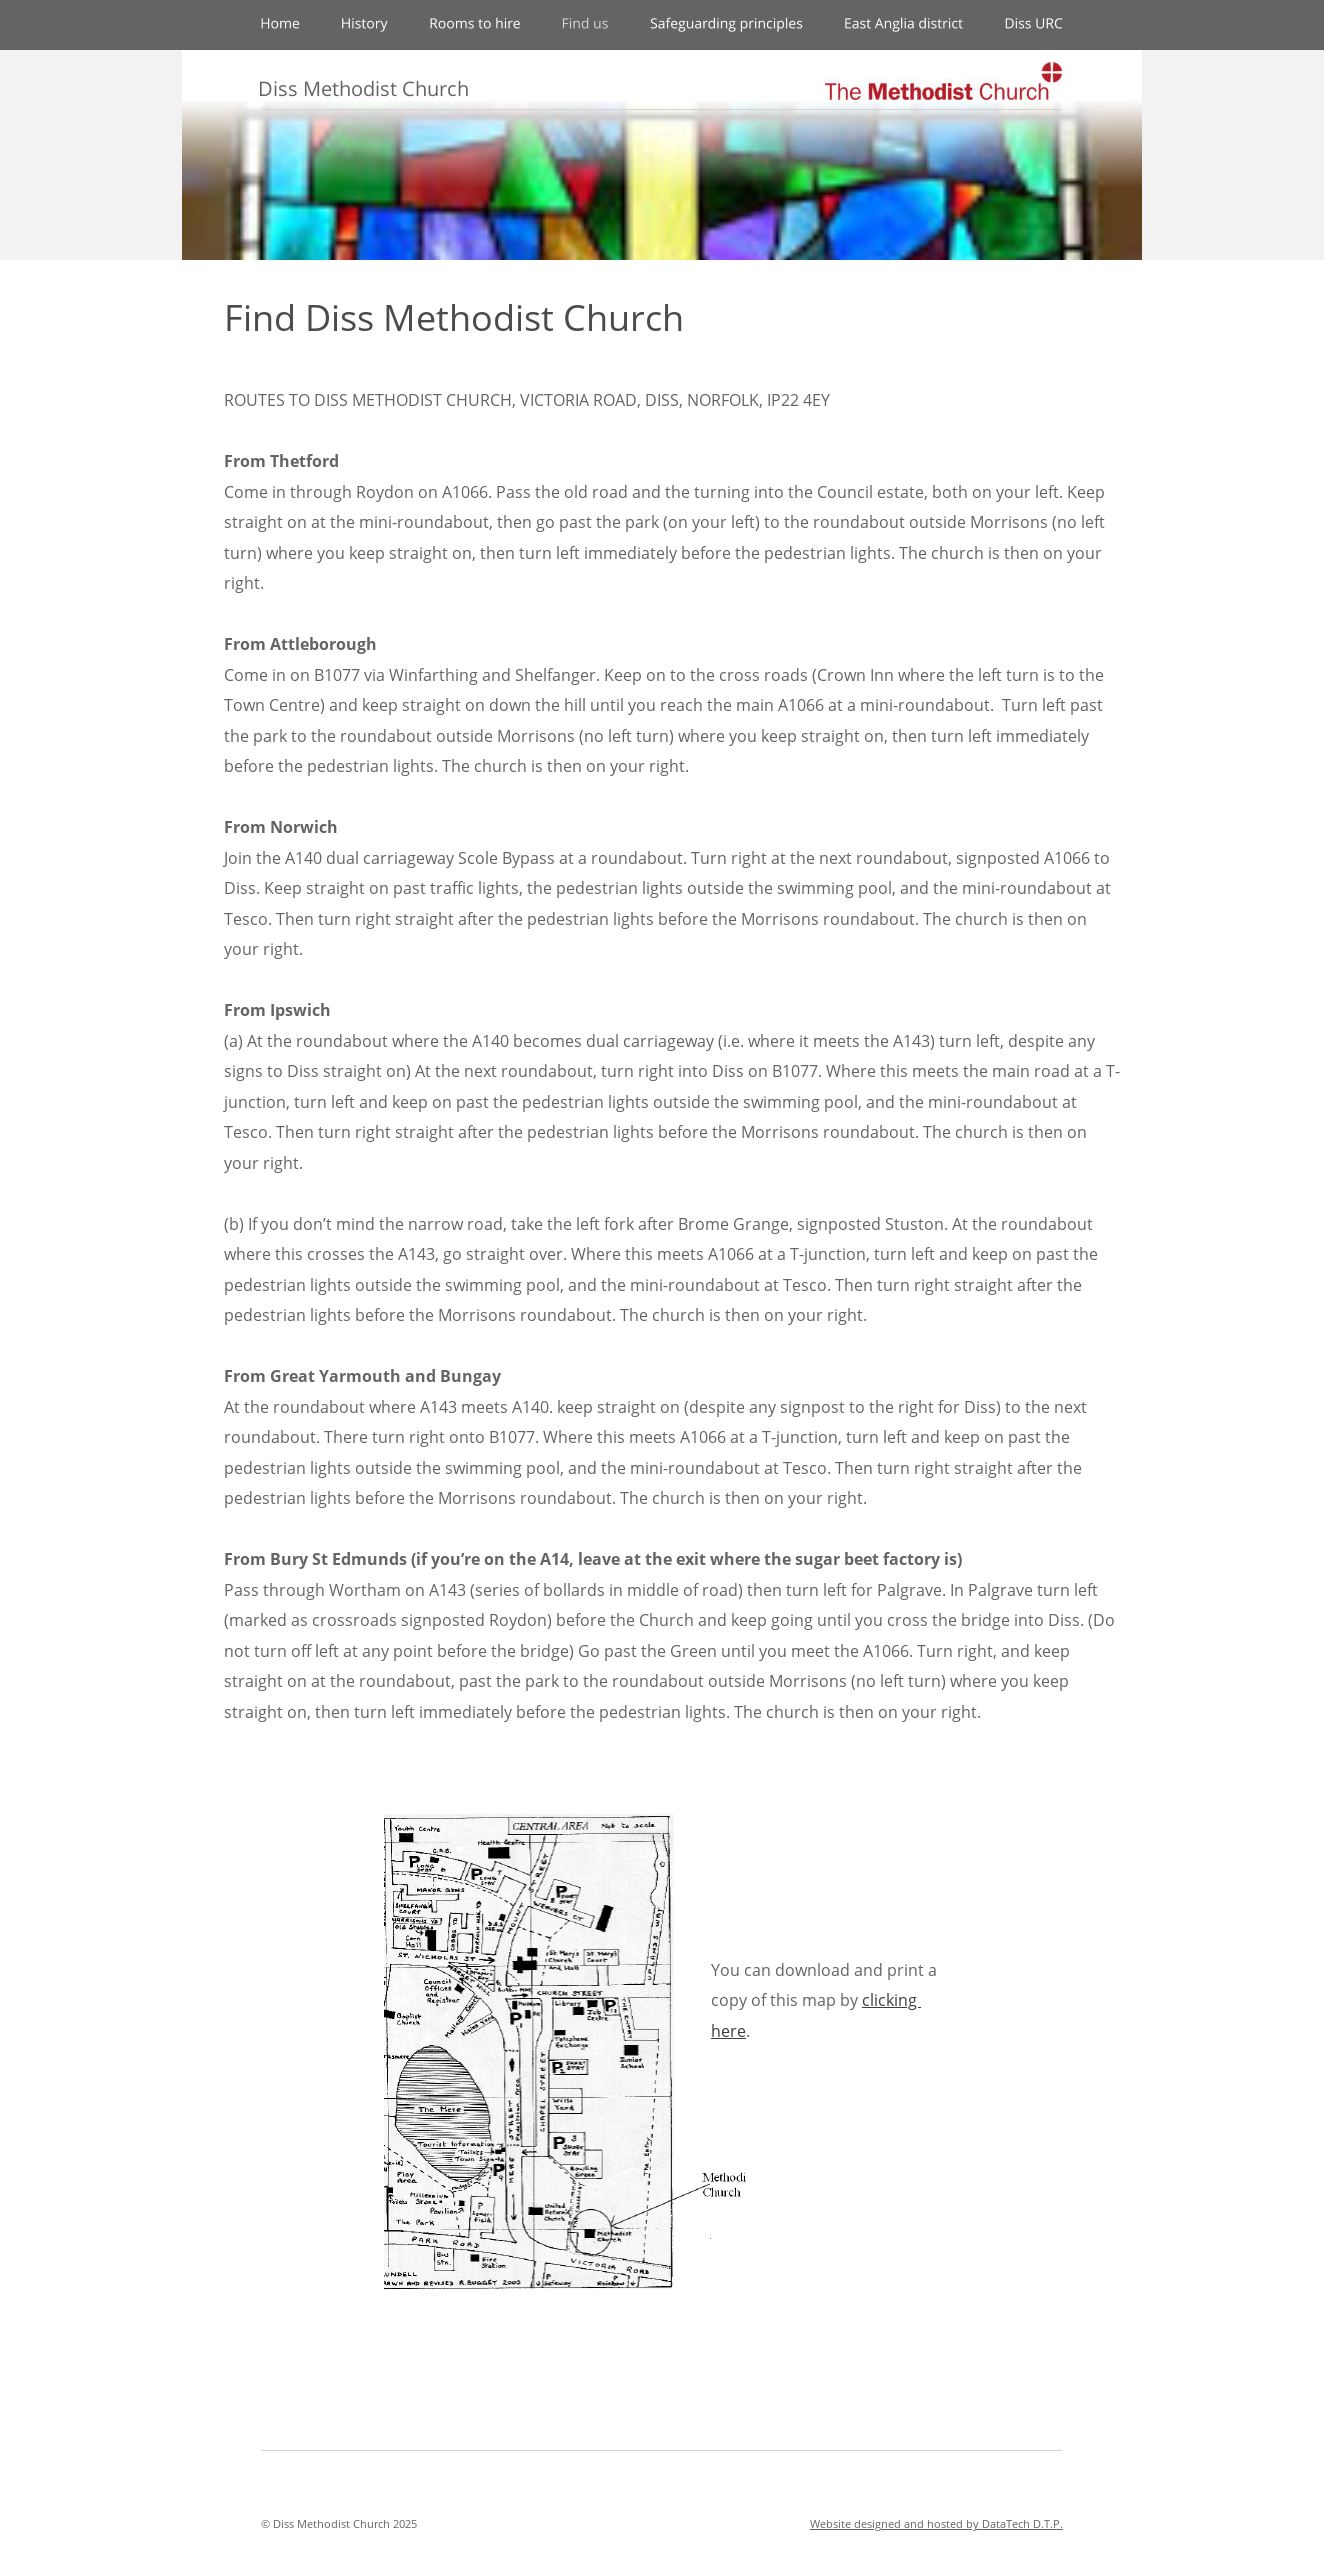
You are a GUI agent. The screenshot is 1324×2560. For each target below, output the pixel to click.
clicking (891, 2000)
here (728, 2031)
